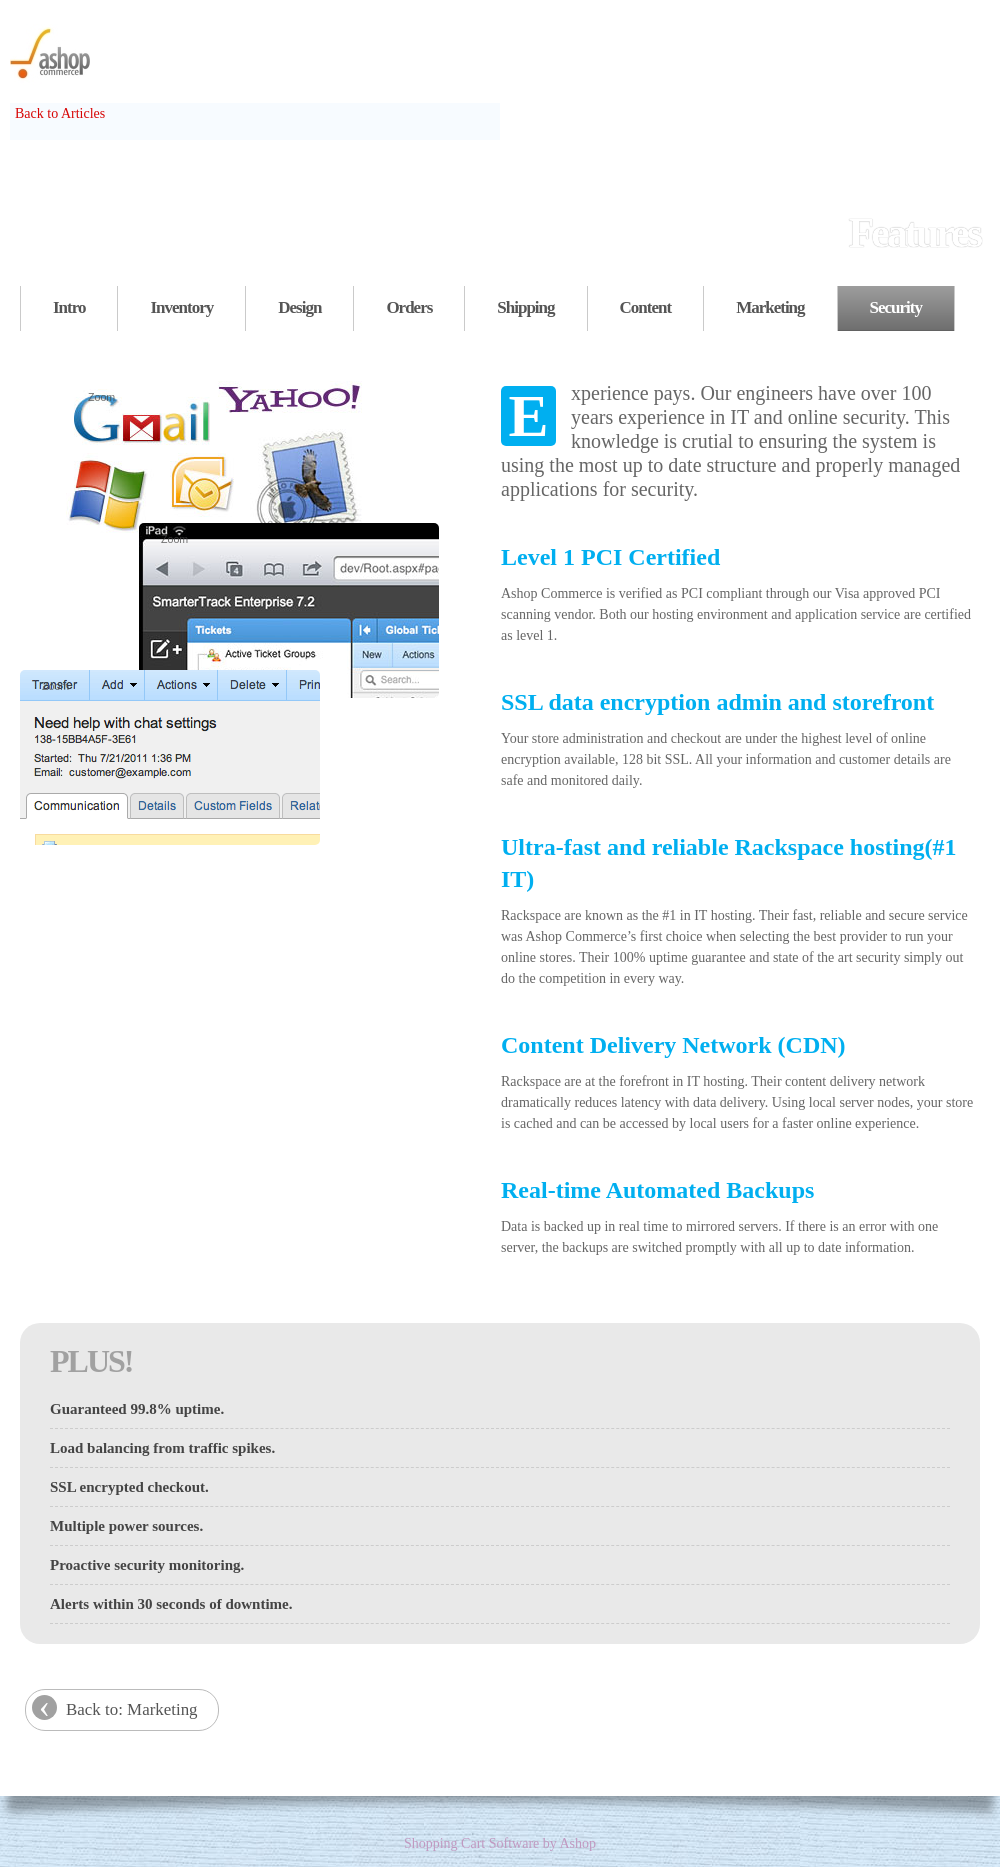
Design (299, 307)
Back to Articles (60, 113)
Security (896, 307)
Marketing (770, 307)
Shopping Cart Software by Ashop (500, 1843)
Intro (69, 307)
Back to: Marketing (132, 1709)
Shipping (525, 307)
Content (646, 307)
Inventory (181, 307)
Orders (409, 307)
